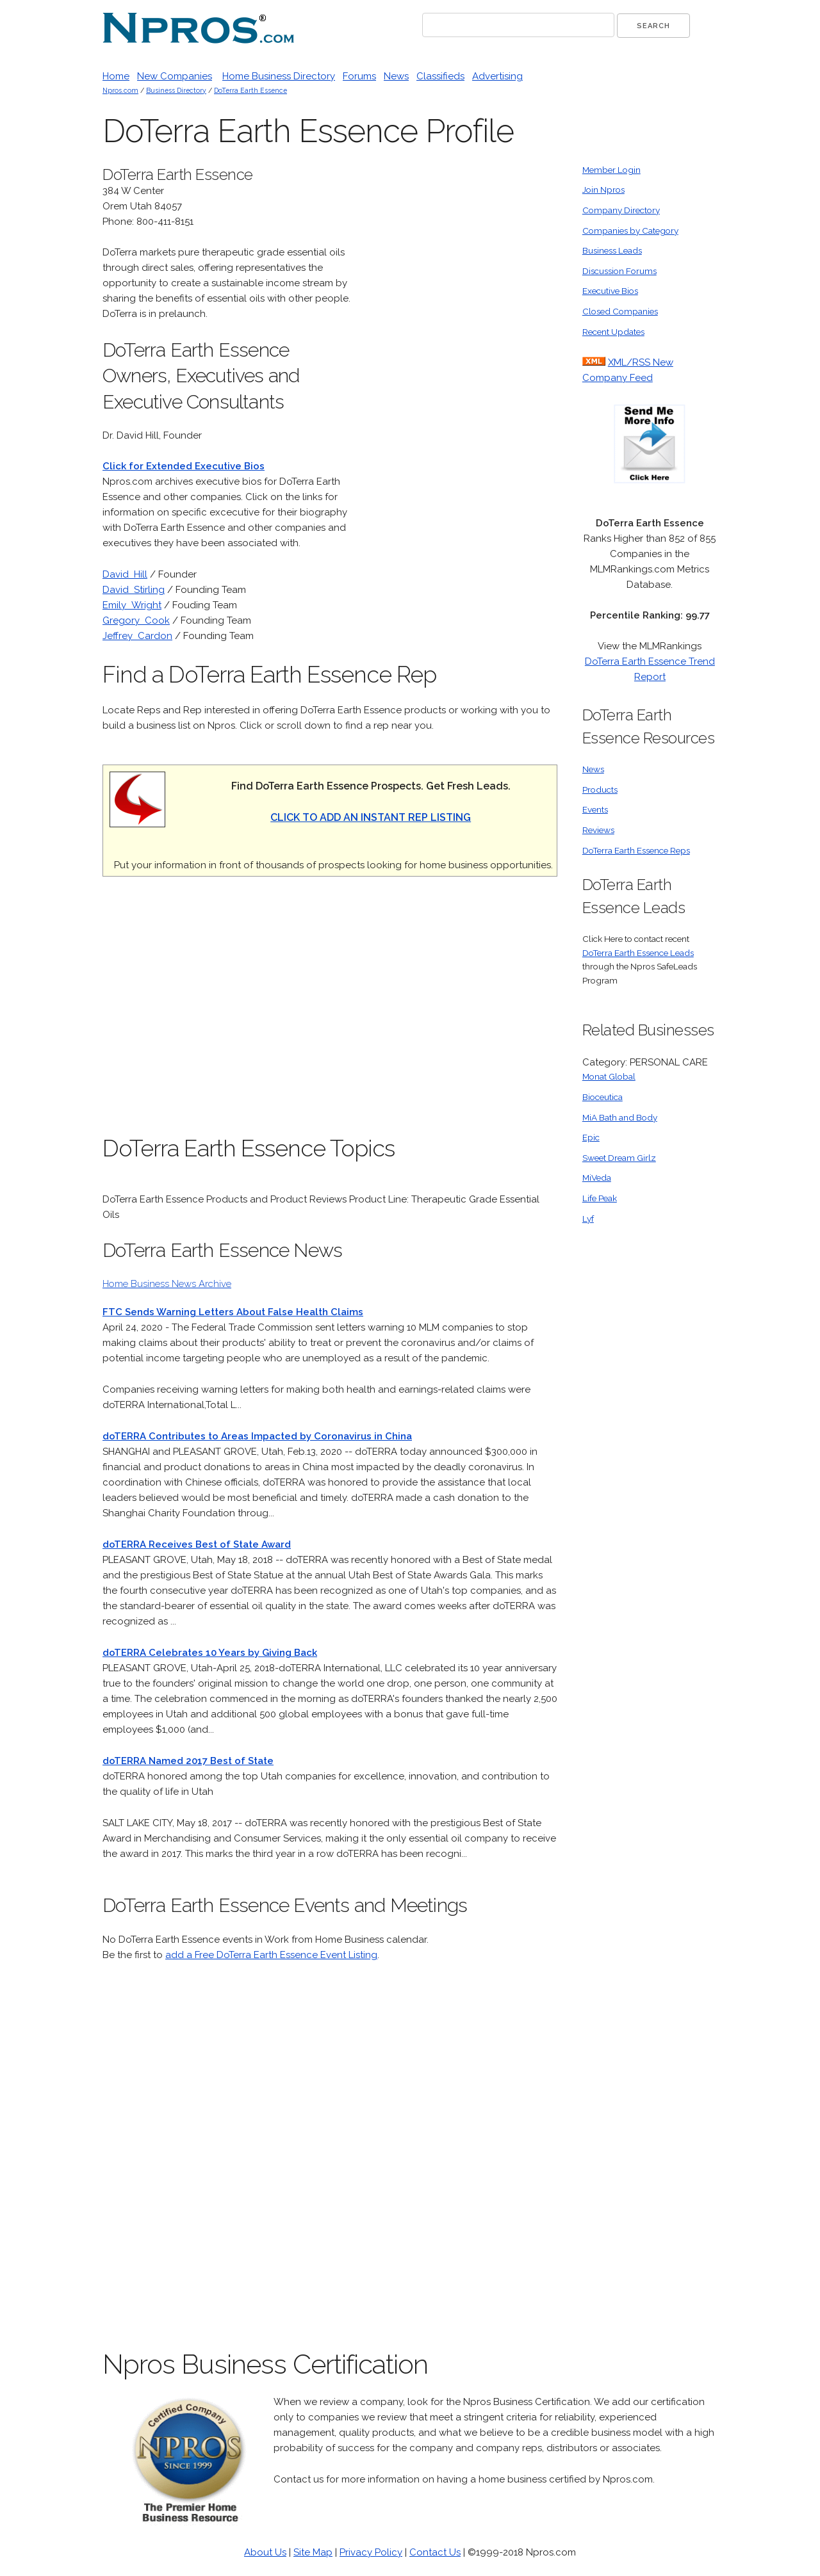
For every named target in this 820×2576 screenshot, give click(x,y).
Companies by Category (630, 230)
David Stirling (133, 589)
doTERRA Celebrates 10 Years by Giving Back (209, 1652)
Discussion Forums (619, 271)
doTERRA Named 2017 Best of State (188, 1761)
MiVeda (596, 1177)
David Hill (124, 574)
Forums (359, 76)
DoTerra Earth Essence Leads (638, 953)
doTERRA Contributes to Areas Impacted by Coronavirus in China (257, 1436)
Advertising (497, 76)
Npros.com (120, 90)
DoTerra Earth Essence (250, 90)
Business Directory (176, 90)
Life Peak (599, 1198)
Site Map (312, 2552)
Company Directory (621, 210)
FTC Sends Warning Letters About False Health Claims (232, 1312)
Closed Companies (620, 311)
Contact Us (435, 2552)
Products (600, 789)
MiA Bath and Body (619, 1117)
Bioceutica (602, 1097)
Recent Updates (613, 332)
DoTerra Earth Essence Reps (636, 850)
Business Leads (612, 250)
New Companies (174, 76)
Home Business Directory (278, 76)
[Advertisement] (461, 355)
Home (115, 76)
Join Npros (603, 189)
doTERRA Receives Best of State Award (196, 1544)
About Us (265, 2552)
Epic (591, 1137)
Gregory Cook (136, 620)
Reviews (598, 830)
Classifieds (440, 76)
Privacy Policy (371, 2552)
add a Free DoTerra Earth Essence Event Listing (271, 1955)
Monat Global (609, 1076)
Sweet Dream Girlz (619, 1158)
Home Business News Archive (166, 1284)
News (396, 76)
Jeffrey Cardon (137, 636)
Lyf (588, 1218)
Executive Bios (610, 291)
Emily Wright (131, 605)
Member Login (611, 170)
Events (595, 809)
